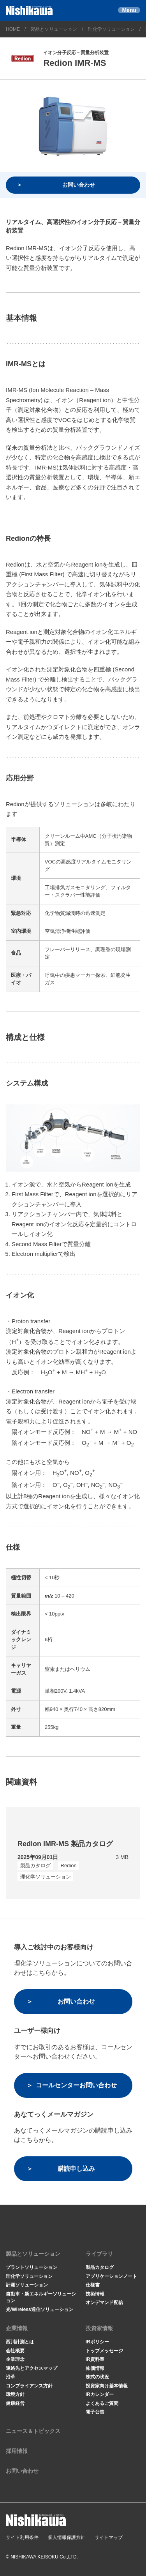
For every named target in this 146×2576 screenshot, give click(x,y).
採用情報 (17, 2451)
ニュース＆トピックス (33, 2431)
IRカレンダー (100, 2394)
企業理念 (15, 2359)
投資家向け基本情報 (107, 2386)
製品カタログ (100, 2267)
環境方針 (15, 2394)
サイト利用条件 (22, 2537)
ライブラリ (99, 2254)
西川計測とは (20, 2342)
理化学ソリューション (111, 29)
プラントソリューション (31, 2267)
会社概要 (15, 2351)
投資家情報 (99, 2328)
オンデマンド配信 (104, 2302)
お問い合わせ (78, 185)
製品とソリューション (53, 29)
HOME (13, 29)
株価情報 (95, 2368)
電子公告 (95, 2412)
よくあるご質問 (102, 2403)
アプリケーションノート (111, 2276)
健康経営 (15, 2403)
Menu (129, 10)
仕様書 (93, 2285)
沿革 (10, 2377)
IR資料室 (95, 2359)
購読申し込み (76, 2168)
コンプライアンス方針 (29, 2386)
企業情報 (17, 2328)
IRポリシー (97, 2342)
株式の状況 (97, 2377)
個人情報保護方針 (66, 2537)
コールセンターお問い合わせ (76, 2085)
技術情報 (95, 2294)
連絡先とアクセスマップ (31, 2368)
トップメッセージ (104, 2351)
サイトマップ (109, 2537)
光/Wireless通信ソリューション (39, 2309)
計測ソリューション (27, 2285)
